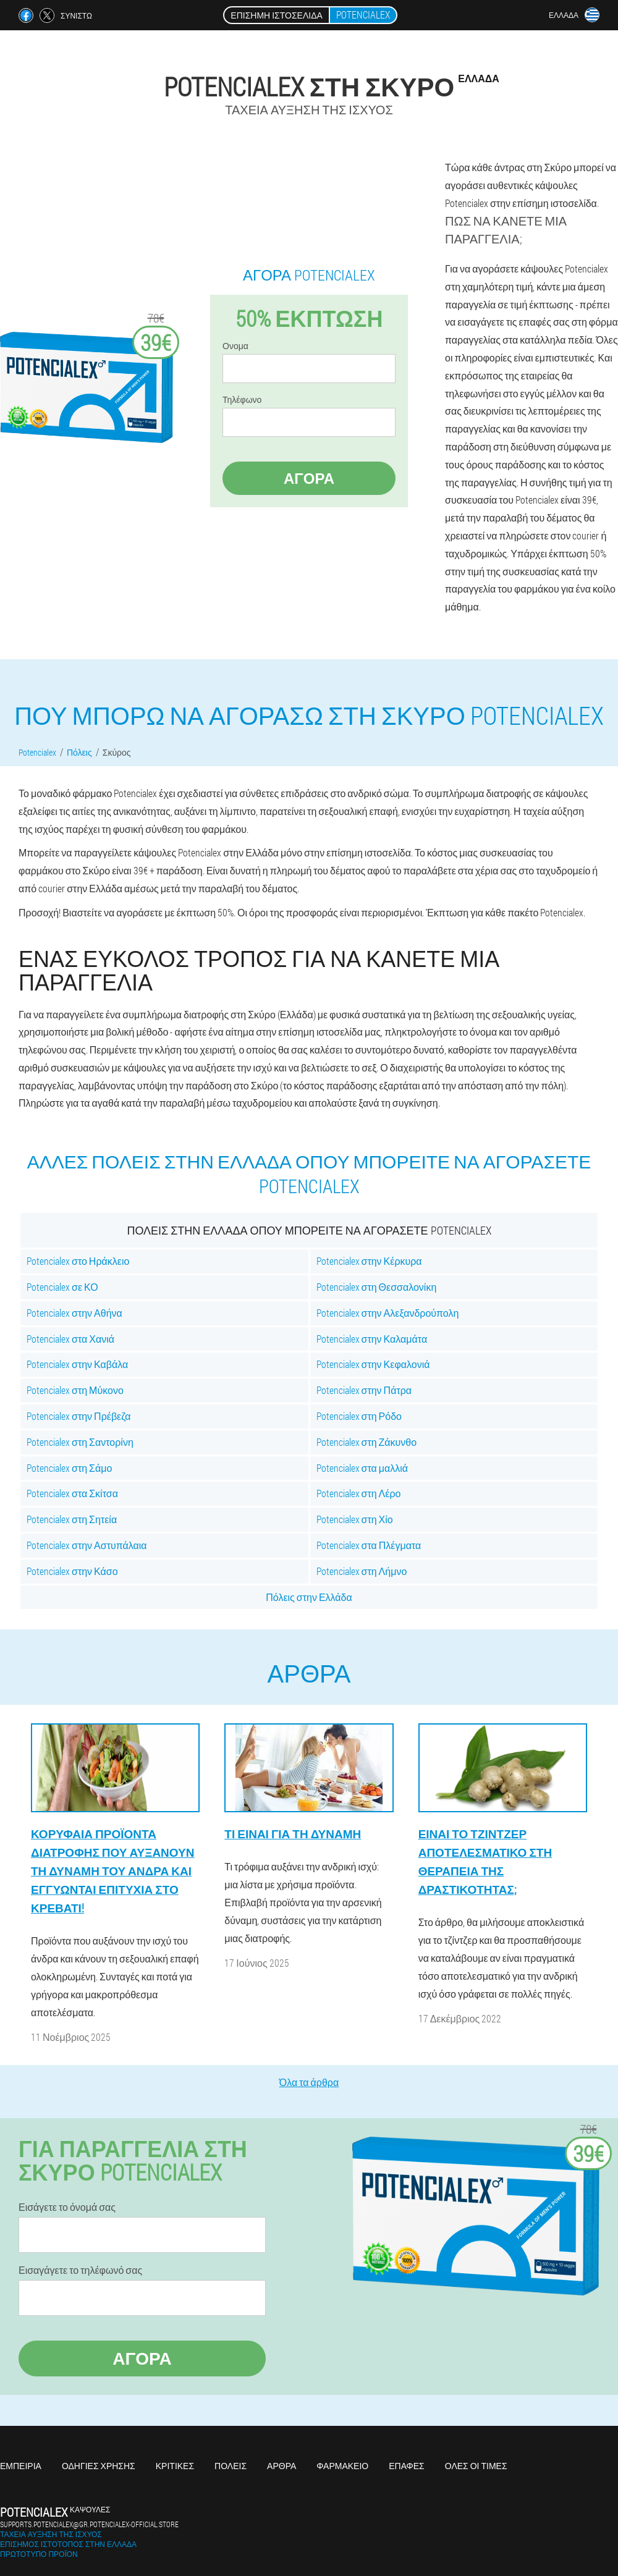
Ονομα (235, 346)
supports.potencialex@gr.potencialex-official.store (89, 2524)
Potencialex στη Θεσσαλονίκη (376, 1286)
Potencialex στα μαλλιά (362, 1467)
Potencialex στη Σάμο (69, 1467)
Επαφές (407, 2466)
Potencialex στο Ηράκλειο (78, 1260)
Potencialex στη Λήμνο (361, 1571)
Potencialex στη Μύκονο (75, 1389)
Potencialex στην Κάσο (72, 1571)
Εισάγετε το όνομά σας (67, 2207)
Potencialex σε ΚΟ (62, 1286)
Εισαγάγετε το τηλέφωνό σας (80, 2270)
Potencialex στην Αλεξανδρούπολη (387, 1312)
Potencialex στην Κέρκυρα (369, 1260)
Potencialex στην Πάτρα (364, 1389)
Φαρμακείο (342, 2466)
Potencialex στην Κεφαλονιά (373, 1364)
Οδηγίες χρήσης (98, 2466)
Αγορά (309, 478)
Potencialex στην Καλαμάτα (372, 1338)
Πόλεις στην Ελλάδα (309, 1596)
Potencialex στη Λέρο (358, 1493)
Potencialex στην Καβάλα (77, 1364)
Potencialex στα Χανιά (70, 1338)
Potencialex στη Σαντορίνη (80, 1441)
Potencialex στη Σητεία (72, 1519)
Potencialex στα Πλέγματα (368, 1545)
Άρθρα (281, 2466)
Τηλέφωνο (241, 399)
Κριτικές (175, 2466)
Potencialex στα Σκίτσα (72, 1493)
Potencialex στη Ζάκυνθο (366, 1441)
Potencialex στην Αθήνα (74, 1312)
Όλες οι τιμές (476, 2466)
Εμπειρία (20, 2466)
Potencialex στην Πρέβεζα (78, 1415)
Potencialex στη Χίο (354, 1519)
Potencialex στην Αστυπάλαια (87, 1545)
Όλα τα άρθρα (309, 2082)
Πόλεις (230, 2466)
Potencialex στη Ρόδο (359, 1415)
